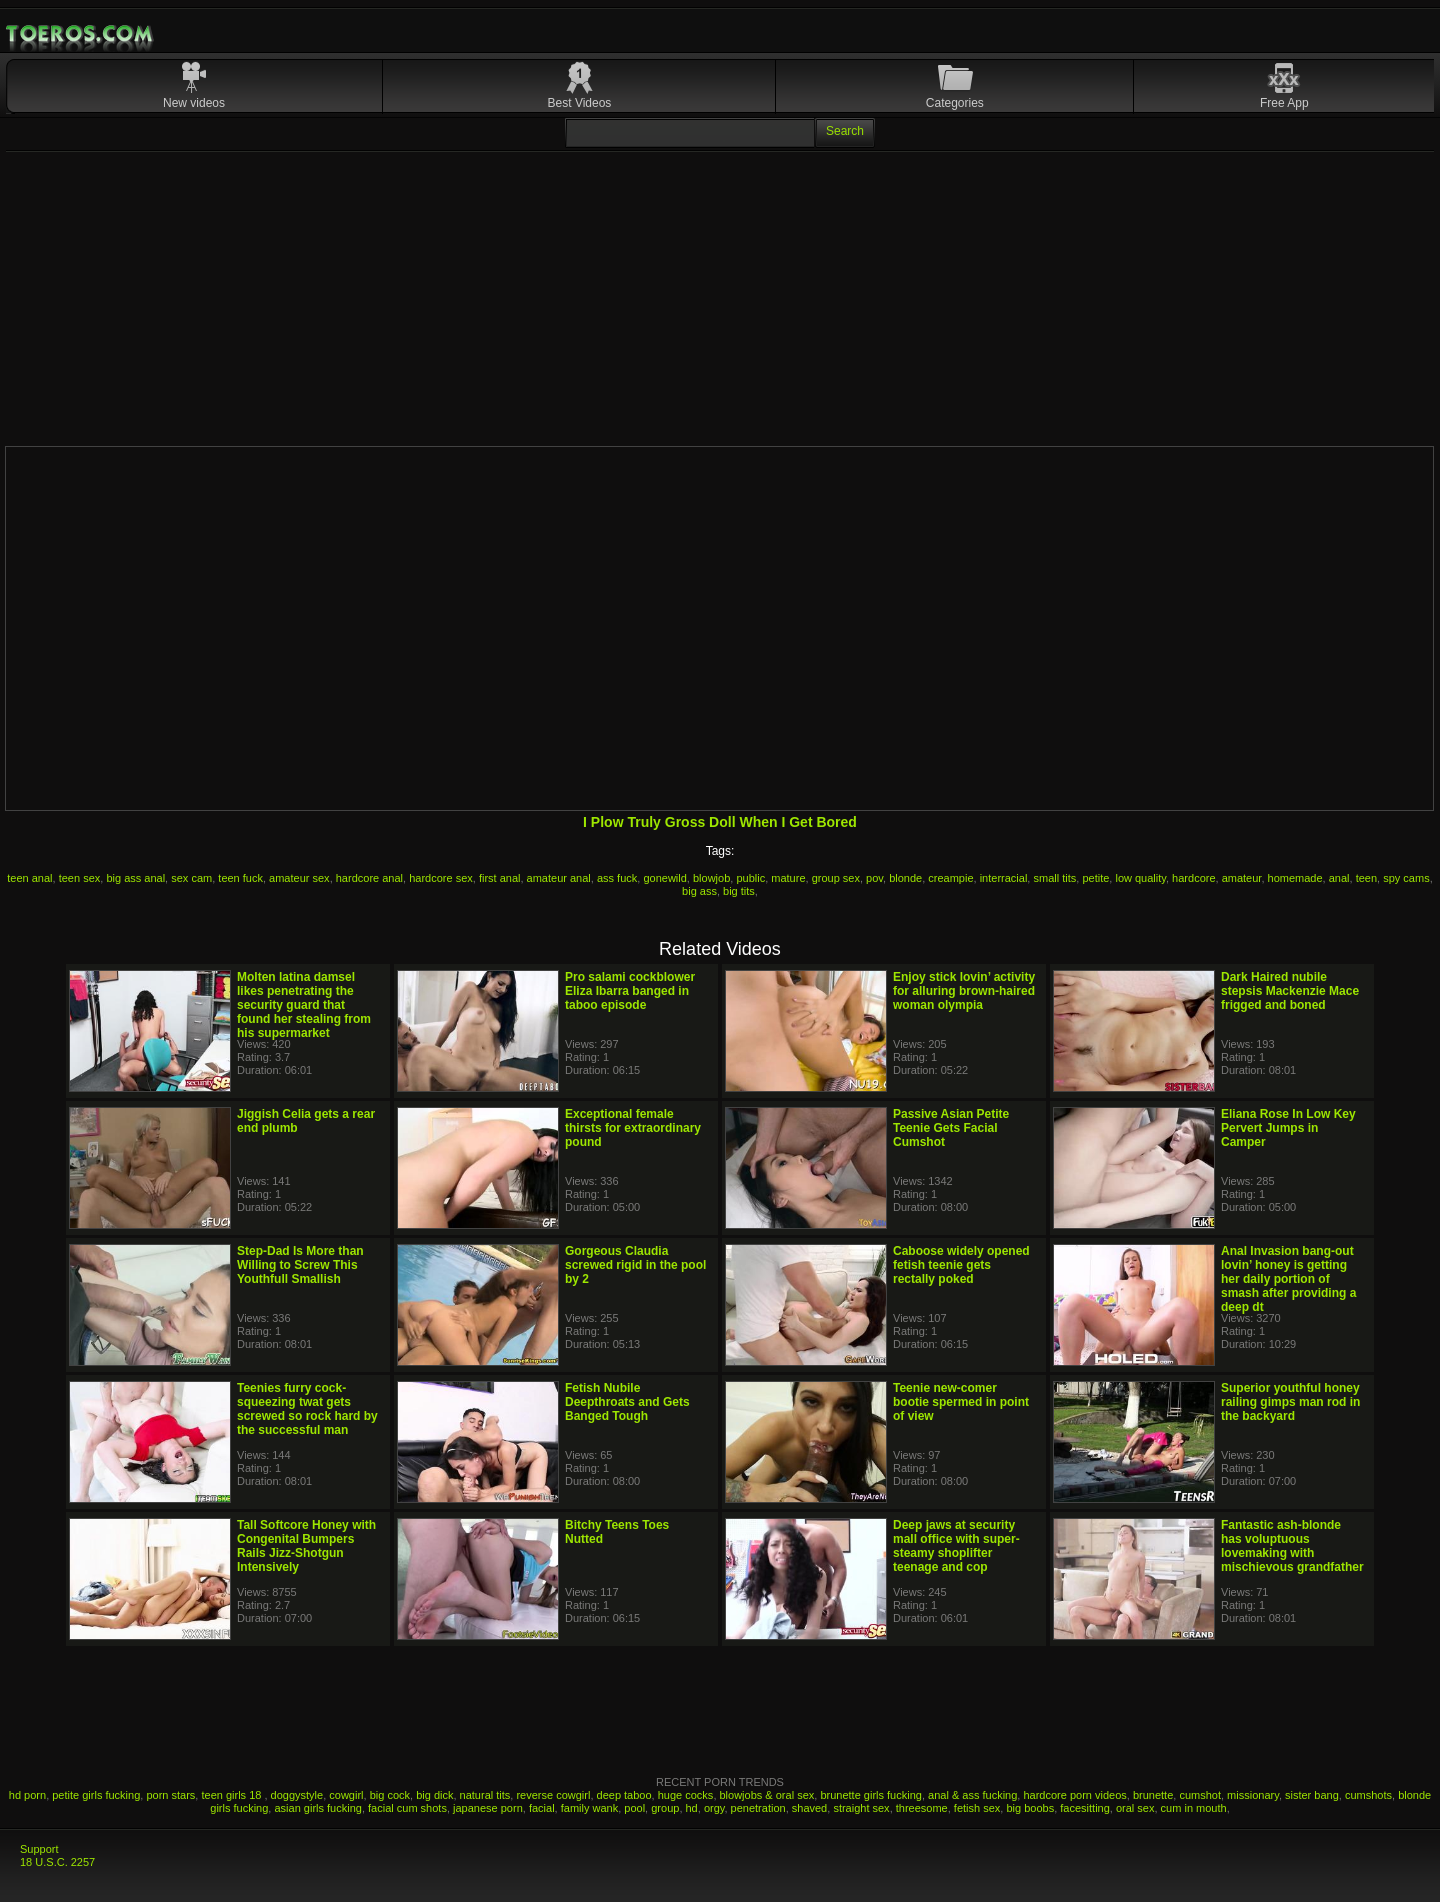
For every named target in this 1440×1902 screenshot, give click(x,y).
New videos (194, 103)
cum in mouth (1194, 1808)
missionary (1253, 1795)
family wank (589, 1808)
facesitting (1085, 1808)
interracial (1004, 878)
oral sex (1135, 1808)
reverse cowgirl (553, 1795)
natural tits (485, 1795)
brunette (1153, 1795)
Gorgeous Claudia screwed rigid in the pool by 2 (635, 1265)
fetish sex (977, 1808)
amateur (1242, 878)
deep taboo (624, 1795)
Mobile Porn (81, 34)
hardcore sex (441, 878)
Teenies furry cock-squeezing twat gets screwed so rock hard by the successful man (307, 1409)
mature (788, 878)
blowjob (711, 878)
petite (1095, 878)
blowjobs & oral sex (767, 1795)
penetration (758, 1808)
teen (1366, 878)
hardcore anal (369, 878)
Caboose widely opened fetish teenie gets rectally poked (961, 1265)
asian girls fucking (317, 1808)
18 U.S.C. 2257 (57, 1862)
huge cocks (686, 1795)
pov (874, 878)
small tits (1054, 878)
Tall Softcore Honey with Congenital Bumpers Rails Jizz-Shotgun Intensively (306, 1546)
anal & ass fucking (972, 1795)
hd (692, 1808)
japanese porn (488, 1808)
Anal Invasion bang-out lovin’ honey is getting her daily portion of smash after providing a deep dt (1288, 1279)
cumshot (1200, 1795)
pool (634, 1808)
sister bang (1312, 1795)
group (665, 1808)
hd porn (27, 1795)
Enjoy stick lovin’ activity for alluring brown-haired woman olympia (964, 991)
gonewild (664, 878)
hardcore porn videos (1074, 1795)
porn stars (170, 1795)
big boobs (1030, 1808)
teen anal (29, 878)
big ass (699, 891)
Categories (955, 103)
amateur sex (299, 878)
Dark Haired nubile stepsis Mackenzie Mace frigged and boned (1290, 991)
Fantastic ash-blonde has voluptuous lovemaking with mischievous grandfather (1292, 1546)
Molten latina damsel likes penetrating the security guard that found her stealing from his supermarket (304, 1005)
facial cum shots (407, 1808)
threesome (922, 1808)
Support (39, 1849)
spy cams (1406, 878)
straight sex (861, 1808)
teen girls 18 (232, 1795)
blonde (905, 878)
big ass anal (135, 878)
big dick (434, 1795)
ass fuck (617, 878)
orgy (714, 1808)
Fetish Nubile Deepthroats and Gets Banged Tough (627, 1402)
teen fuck (240, 878)
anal (1339, 878)
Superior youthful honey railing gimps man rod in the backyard (1290, 1402)
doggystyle (297, 1795)
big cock (390, 1795)
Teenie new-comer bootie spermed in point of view (961, 1402)
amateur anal (559, 878)
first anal (500, 878)
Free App (1284, 103)
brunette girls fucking (871, 1795)
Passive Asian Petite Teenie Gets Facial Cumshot (951, 1128)
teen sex (80, 878)
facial (542, 1808)
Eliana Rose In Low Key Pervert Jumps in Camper (1288, 1128)
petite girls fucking (96, 1795)
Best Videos (580, 103)
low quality (1140, 878)
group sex (836, 878)
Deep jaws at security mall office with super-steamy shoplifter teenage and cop (956, 1546)
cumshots (1368, 1795)
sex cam (191, 878)
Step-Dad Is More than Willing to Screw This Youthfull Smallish (300, 1265)
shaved (809, 1808)
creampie (950, 878)
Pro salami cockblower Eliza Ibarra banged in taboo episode (630, 991)
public (750, 878)
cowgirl (346, 1795)
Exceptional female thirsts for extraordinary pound (633, 1128)
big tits (739, 891)
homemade (1295, 878)
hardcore (1193, 878)
